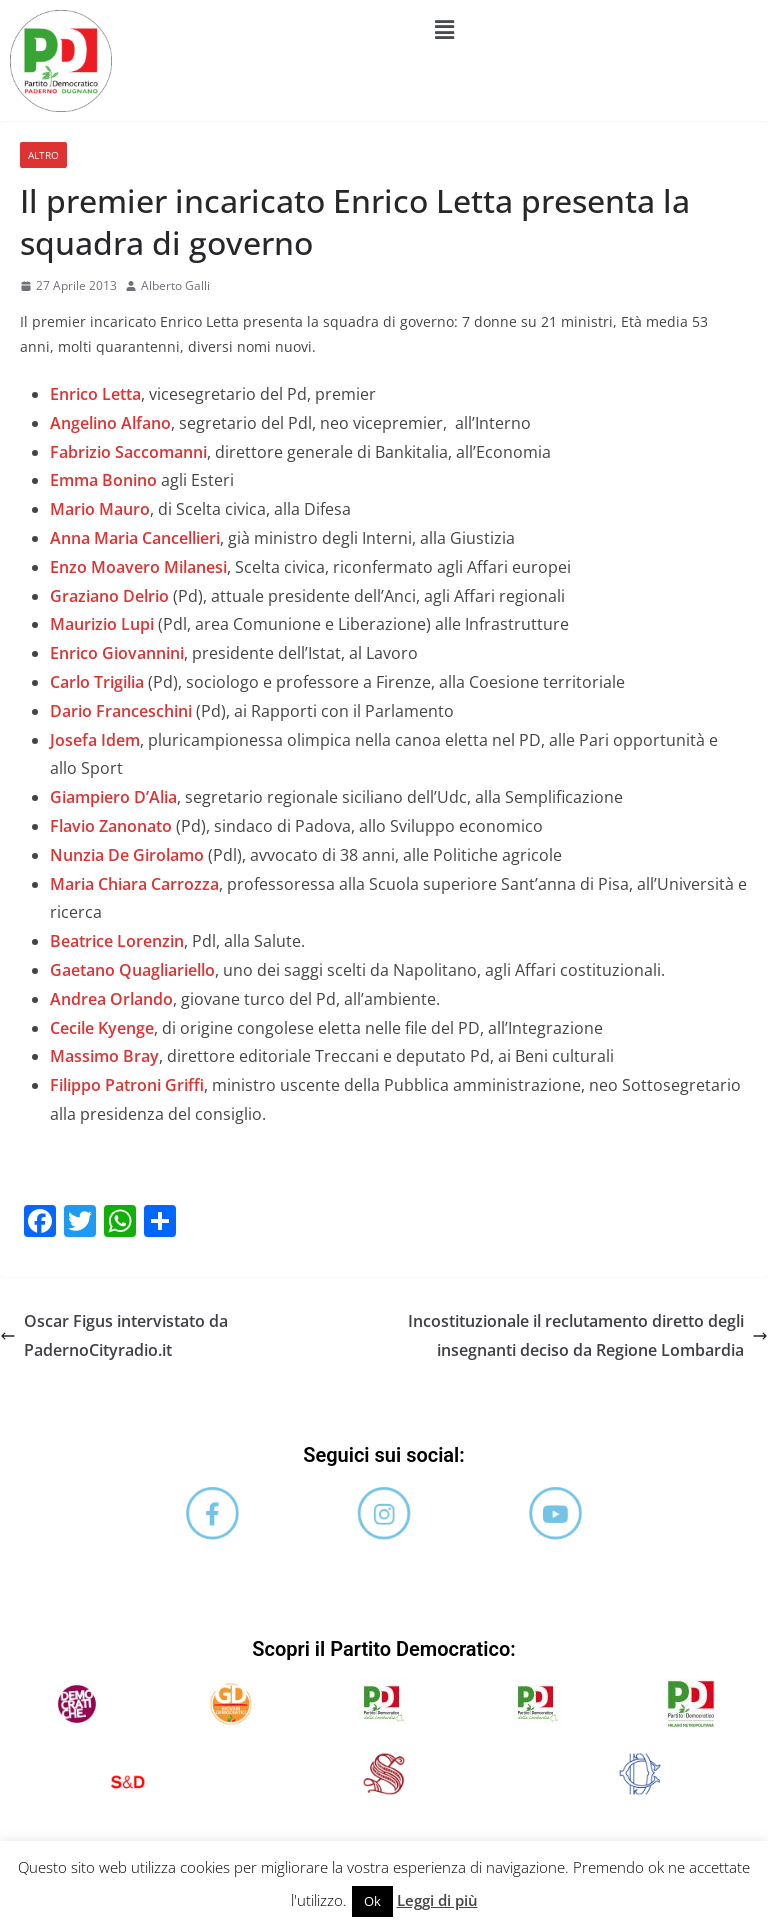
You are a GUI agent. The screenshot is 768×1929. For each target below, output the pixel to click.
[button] (445, 29)
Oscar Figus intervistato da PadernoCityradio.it (114, 1335)
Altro (43, 155)
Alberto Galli (175, 285)
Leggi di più (437, 1900)
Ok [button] (372, 1901)
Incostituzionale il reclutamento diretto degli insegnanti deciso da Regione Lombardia (588, 1335)
